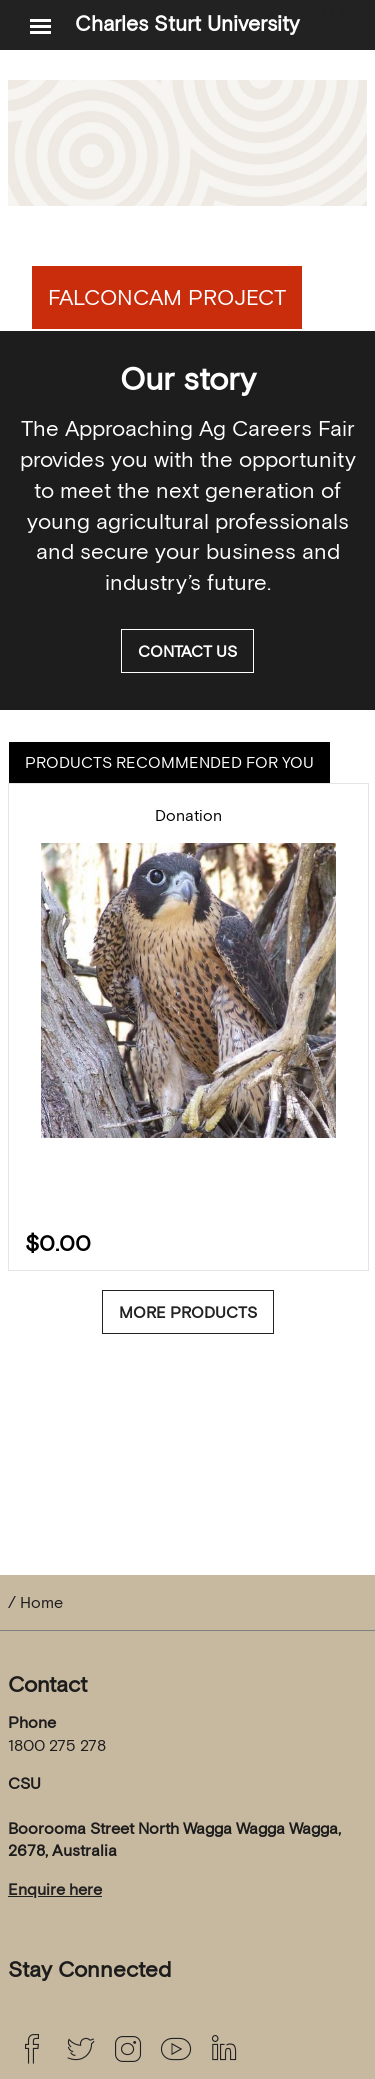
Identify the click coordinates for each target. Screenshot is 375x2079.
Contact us (187, 651)
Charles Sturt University (187, 23)
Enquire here (55, 1889)
